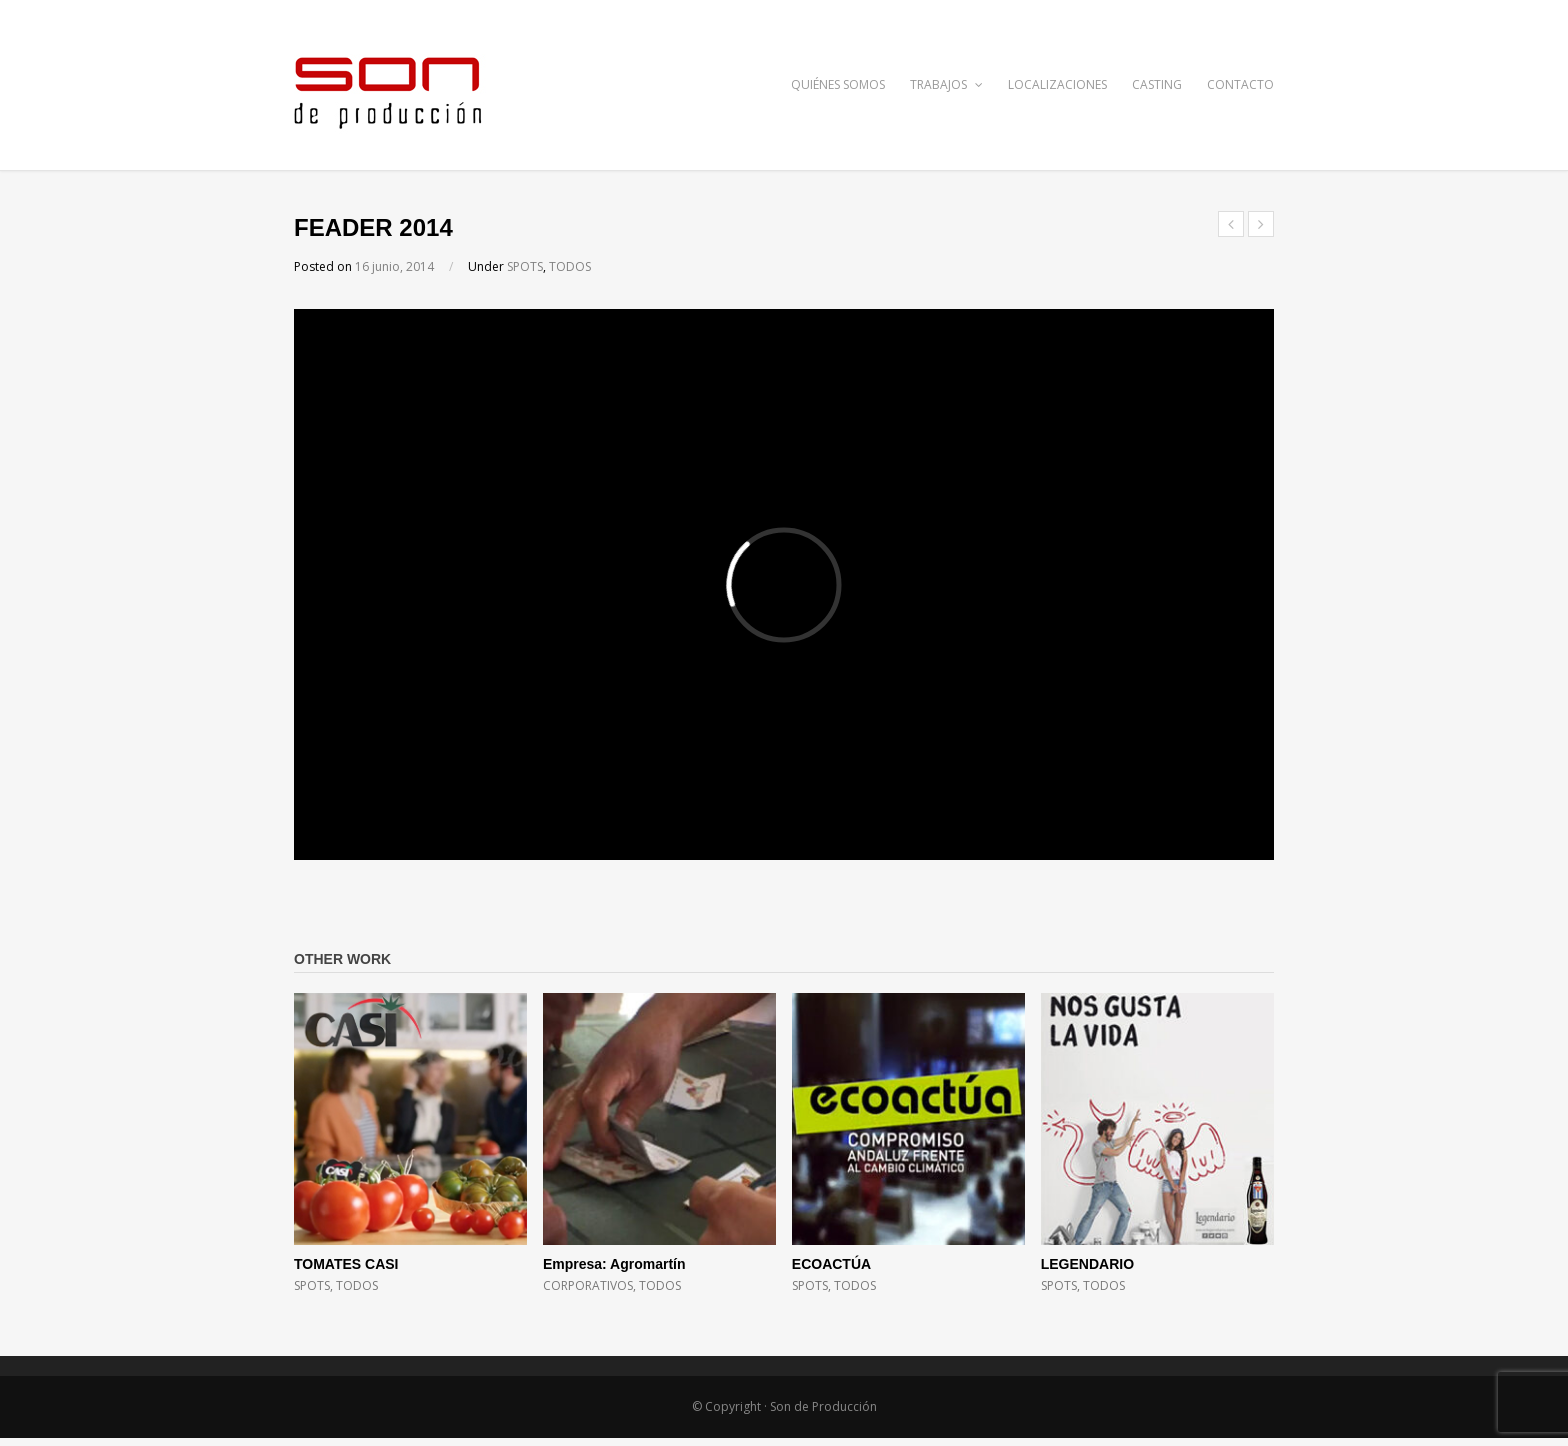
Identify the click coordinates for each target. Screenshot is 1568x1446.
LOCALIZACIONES (1057, 84)
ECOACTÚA (831, 1264)
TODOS (570, 266)
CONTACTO (1240, 84)
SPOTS (525, 266)
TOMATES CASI (346, 1264)
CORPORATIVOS (588, 1285)
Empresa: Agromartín (614, 1264)
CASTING (1157, 84)
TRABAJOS (946, 84)
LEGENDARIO (1087, 1264)
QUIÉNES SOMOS (838, 84)
